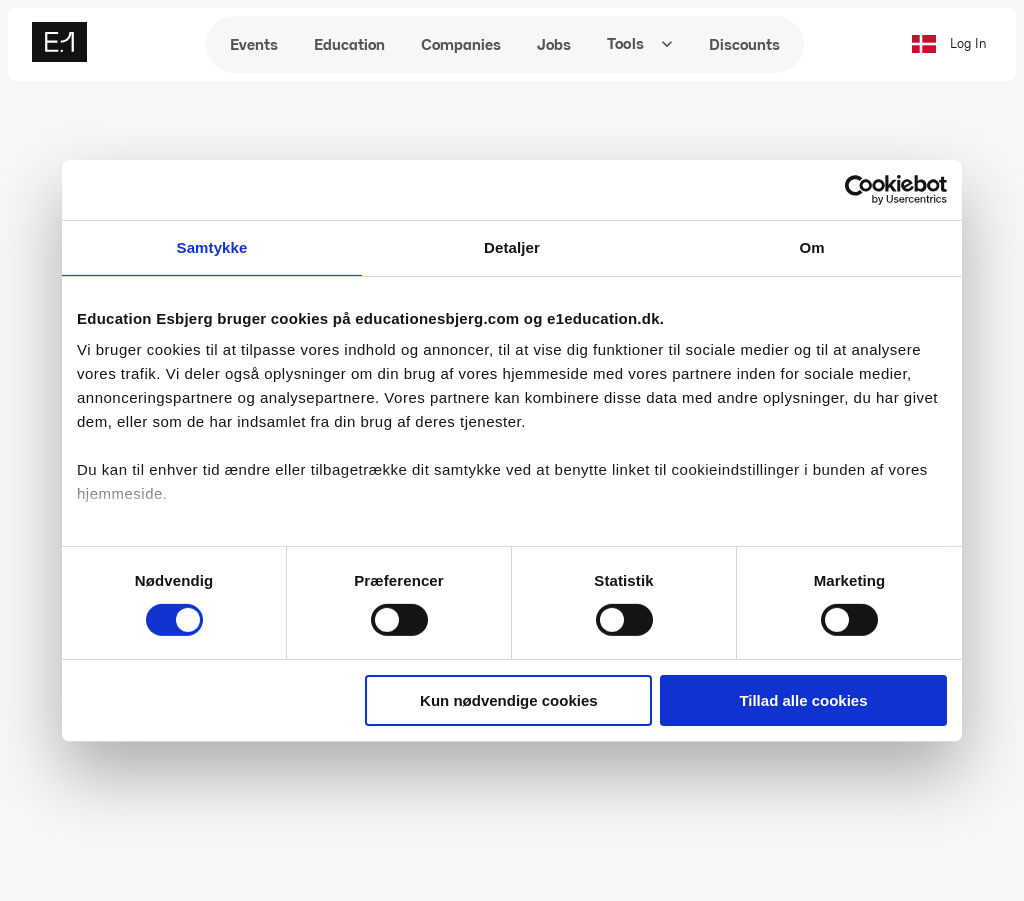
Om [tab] (811, 246)
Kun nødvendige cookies (509, 700)
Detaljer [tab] (512, 246)
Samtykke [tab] (212, 246)
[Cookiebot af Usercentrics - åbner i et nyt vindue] (859, 189)
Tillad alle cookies (803, 700)
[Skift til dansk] (923, 44)
